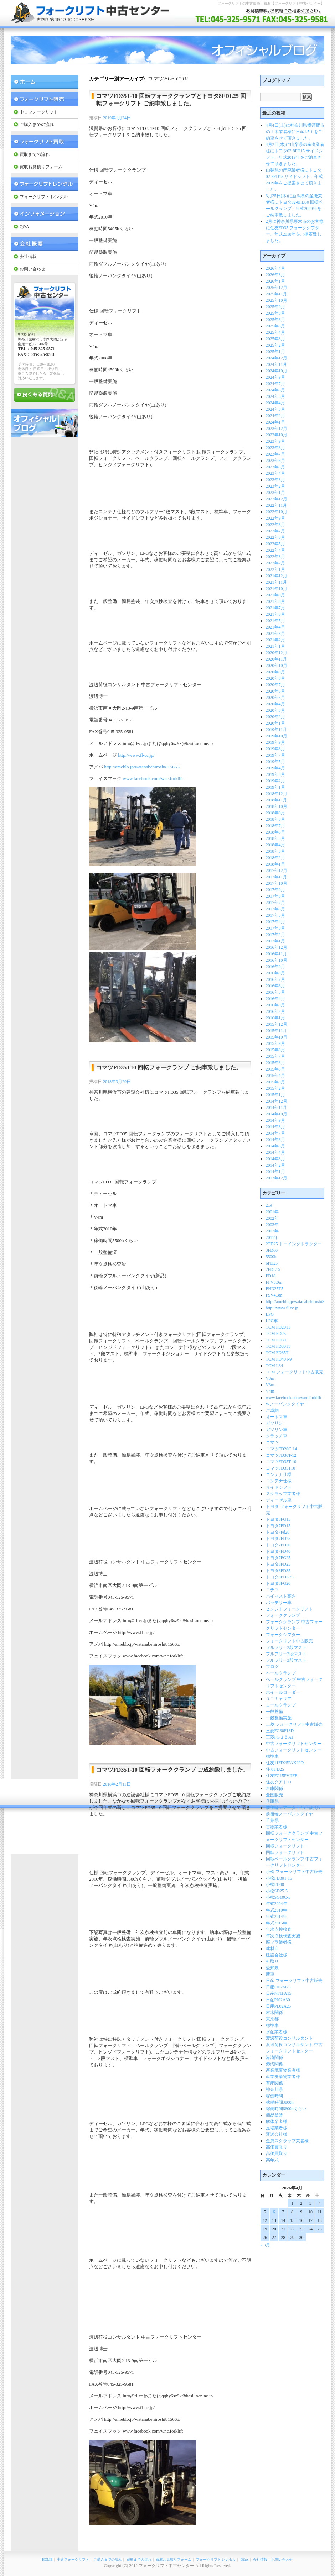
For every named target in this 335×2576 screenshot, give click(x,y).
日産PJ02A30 (278, 1999)
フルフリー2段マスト (286, 1647)
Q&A (24, 226)
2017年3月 (275, 928)
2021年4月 (275, 627)
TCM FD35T (277, 1352)
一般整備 (274, 1711)
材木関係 (274, 2012)
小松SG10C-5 (278, 1897)
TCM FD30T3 (278, 1346)
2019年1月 (275, 787)
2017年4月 (275, 921)
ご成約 (272, 1410)
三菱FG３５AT (280, 1737)
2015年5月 (275, 1069)
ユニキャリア (279, 1698)
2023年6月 (275, 460)
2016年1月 (275, 1017)
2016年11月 (276, 953)
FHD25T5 (274, 1288)
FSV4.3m (274, 1295)
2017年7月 (275, 902)
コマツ (272, 1442)
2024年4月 (275, 402)
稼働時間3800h (280, 2102)
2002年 (272, 1218)
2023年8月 (275, 447)
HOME (47, 2559)
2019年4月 (275, 768)
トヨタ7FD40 (278, 1551)
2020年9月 (275, 671)
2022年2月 (275, 563)
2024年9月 (275, 377)
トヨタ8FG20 (278, 1583)
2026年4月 (275, 268)
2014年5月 (275, 1146)
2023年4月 (275, 473)
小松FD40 (275, 1884)
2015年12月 (276, 1024)
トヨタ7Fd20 (278, 1532)
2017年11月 (276, 876)
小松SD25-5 (277, 1890)
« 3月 (265, 2245)
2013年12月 (276, 1178)
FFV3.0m (274, 1282)
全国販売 (274, 1794)
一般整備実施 (279, 1717)
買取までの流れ (35, 154)
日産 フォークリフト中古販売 (294, 1980)
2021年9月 (275, 595)
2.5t (269, 1205)
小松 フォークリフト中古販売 (294, 1871)
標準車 (272, 2025)
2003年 (272, 1224)
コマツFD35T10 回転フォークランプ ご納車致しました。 (169, 1067)
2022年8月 (275, 524)
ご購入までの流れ (37, 124)
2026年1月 (275, 281)
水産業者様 (276, 2031)
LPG (270, 1314)
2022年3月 (275, 556)
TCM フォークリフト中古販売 (294, 1372)
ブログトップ (276, 80)
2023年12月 (276, 428)
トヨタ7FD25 (278, 1538)
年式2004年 (276, 1903)
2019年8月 (275, 748)
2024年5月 (275, 396)
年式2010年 (276, 1910)
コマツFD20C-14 (281, 1448)
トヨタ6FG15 (278, 1519)
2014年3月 (275, 1158)
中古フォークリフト (39, 112)
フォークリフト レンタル (44, 184)
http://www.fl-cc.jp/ (136, 755)
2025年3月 (275, 338)
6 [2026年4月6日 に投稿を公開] (274, 2211)
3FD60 (272, 1250)
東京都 (272, 2019)
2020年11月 (276, 659)
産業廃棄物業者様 (283, 2070)
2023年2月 (275, 486)
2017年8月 (275, 896)
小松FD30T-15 (279, 1878)
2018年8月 (275, 819)
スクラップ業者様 (283, 1493)
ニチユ (272, 1589)
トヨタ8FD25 (278, 1564)
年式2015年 (276, 1922)
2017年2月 (275, 934)
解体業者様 (276, 2121)
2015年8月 (275, 1049)
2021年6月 (275, 614)
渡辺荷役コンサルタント (289, 2038)
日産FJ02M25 (278, 1986)
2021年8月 (275, 601)
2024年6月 (275, 390)
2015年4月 (275, 1075)
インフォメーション (44, 214)
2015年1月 (275, 1094)
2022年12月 (276, 498)
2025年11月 (276, 293)
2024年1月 (275, 422)
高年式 (272, 2159)
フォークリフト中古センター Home (44, 82)
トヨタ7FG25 (278, 1557)
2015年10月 (276, 1037)
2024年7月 (275, 383)
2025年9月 (275, 306)
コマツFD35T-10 (281, 1461)
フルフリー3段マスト (286, 1660)
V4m (270, 1391)
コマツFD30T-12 (281, 1455)
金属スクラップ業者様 (287, 2140)
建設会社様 (276, 1954)
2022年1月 (275, 569)
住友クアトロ (279, 1781)
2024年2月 (275, 415)
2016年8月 (275, 973)
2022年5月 (275, 543)
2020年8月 (275, 678)
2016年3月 (275, 1005)
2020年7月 (275, 684)
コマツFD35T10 (280, 1468)
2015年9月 (275, 1043)
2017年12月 (276, 870)
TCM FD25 (276, 1333)
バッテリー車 (279, 1602)
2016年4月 (275, 998)
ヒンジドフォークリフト (289, 1609)
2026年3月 (275, 274)
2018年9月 (275, 812)
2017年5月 (275, 915)
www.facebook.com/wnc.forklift (153, 778)
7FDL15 (273, 1269)
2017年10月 (276, 883)
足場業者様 (276, 2127)
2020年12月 (276, 652)
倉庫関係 (274, 1788)
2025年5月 (275, 326)
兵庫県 (272, 1801)
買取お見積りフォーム (41, 166)
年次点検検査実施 (283, 1935)
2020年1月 (275, 723)
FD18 (270, 1275)
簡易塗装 (274, 2115)
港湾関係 (274, 2057)
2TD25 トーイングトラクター (294, 1243)
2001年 (272, 1211)
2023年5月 (275, 466)
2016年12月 (276, 947)
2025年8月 (275, 313)
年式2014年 (276, 1916)
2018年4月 (275, 844)
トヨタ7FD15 (278, 1525)
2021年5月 (275, 620)
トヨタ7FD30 (278, 1544)
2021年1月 (275, 646)
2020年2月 (275, 716)
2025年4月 (275, 332)
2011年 (272, 1237)
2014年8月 (275, 1126)
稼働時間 (274, 2095)
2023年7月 (275, 454)
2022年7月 (275, 531)
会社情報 (28, 256)
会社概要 (44, 244)
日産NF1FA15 (279, 1993)
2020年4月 (275, 703)
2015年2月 (275, 1088)
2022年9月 (275, 518)
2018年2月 (275, 857)
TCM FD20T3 (278, 1327)
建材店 (272, 1948)
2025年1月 (275, 351)
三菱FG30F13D (280, 1730)
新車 (270, 1974)
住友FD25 (275, 1769)
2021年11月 (276, 582)
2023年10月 (276, 434)
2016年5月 (275, 992)
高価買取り (276, 2147)
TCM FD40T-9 (279, 1359)
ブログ (272, 1666)
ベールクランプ (281, 1673)
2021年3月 (275, 633)
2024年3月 (275, 409)
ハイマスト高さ (281, 1596)
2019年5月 (275, 761)
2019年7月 (275, 755)
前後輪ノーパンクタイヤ (289, 1814)
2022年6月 (275, 537)
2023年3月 (275, 479)
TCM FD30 (276, 1339)
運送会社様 (276, 2134)
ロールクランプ (281, 1705)
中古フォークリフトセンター (293, 1743)
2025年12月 (276, 287)
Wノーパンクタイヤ (285, 1404)
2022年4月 (275, 550)
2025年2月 (275, 345)
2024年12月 (276, 358)
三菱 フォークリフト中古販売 (294, 1724)
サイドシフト (279, 1487)
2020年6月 (275, 691)
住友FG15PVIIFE (282, 1775)
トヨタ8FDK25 (280, 1576)
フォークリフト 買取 (44, 141)
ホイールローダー (283, 1692)
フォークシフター (283, 1634)
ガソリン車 (276, 1429)
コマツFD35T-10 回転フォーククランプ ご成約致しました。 (172, 1770)
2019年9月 (275, 742)
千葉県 (272, 1820)
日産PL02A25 (278, 2006)
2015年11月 (276, 1030)
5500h (271, 1256)
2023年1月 (275, 492)
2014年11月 (276, 1107)
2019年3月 (275, 774)
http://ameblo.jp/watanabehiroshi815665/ (142, 766)
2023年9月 (275, 441)
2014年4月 (275, 1152)
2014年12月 (276, 1101)
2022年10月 (276, 511)
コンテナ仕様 (279, 1474)
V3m (270, 1378)
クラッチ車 (276, 1436)
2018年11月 (276, 800)
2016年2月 (275, 1011)
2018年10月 (276, 806)
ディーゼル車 (279, 1500)
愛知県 (272, 1967)
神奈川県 (274, 2089)
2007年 (272, 1231)
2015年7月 (275, 1056)
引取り (272, 1961)
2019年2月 (275, 780)
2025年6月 (275, 319)
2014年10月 (276, 1113)
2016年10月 (276, 960)
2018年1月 (275, 864)
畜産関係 (274, 2083)
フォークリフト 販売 (44, 99)
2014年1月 (275, 1171)
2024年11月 (276, 364)
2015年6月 (275, 1062)
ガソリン (274, 1423)
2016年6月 (275, 985)
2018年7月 (275, 825)
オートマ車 (276, 1416)
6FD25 (272, 1263)
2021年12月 (276, 575)
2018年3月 (275, 851)
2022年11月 (276, 505)
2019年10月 (276, 736)
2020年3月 (275, 710)
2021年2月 (275, 639)
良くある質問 (44, 395)
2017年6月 (275, 908)
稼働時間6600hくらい (286, 2108)
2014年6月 (275, 1139)
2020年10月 (276, 665)
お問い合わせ (32, 269)
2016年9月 (275, 966)
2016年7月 (275, 979)
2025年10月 (276, 300)
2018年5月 (275, 838)
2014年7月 (275, 1133)
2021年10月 (276, 588)
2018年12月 (276, 793)
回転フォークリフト (285, 1846)
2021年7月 (275, 607)
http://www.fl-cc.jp (282, 1307)
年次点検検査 (279, 1929)
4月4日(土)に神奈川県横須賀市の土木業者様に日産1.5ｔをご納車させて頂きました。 (295, 132)
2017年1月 (275, 941)
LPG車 (272, 1320)
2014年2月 (275, 1165)
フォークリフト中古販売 (289, 1641)
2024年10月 (276, 370)
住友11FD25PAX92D (285, 1762)
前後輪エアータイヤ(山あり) (293, 1807)
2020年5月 (275, 697)
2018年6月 (275, 832)
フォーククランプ (283, 1615)
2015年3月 (275, 1081)
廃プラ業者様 (279, 1942)
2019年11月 (276, 729)
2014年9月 (275, 1120)
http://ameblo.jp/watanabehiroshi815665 (300, 1301)
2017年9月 (275, 889)
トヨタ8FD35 (278, 1570)
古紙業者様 (276, 1826)
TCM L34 (274, 1365)
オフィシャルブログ (44, 423)
